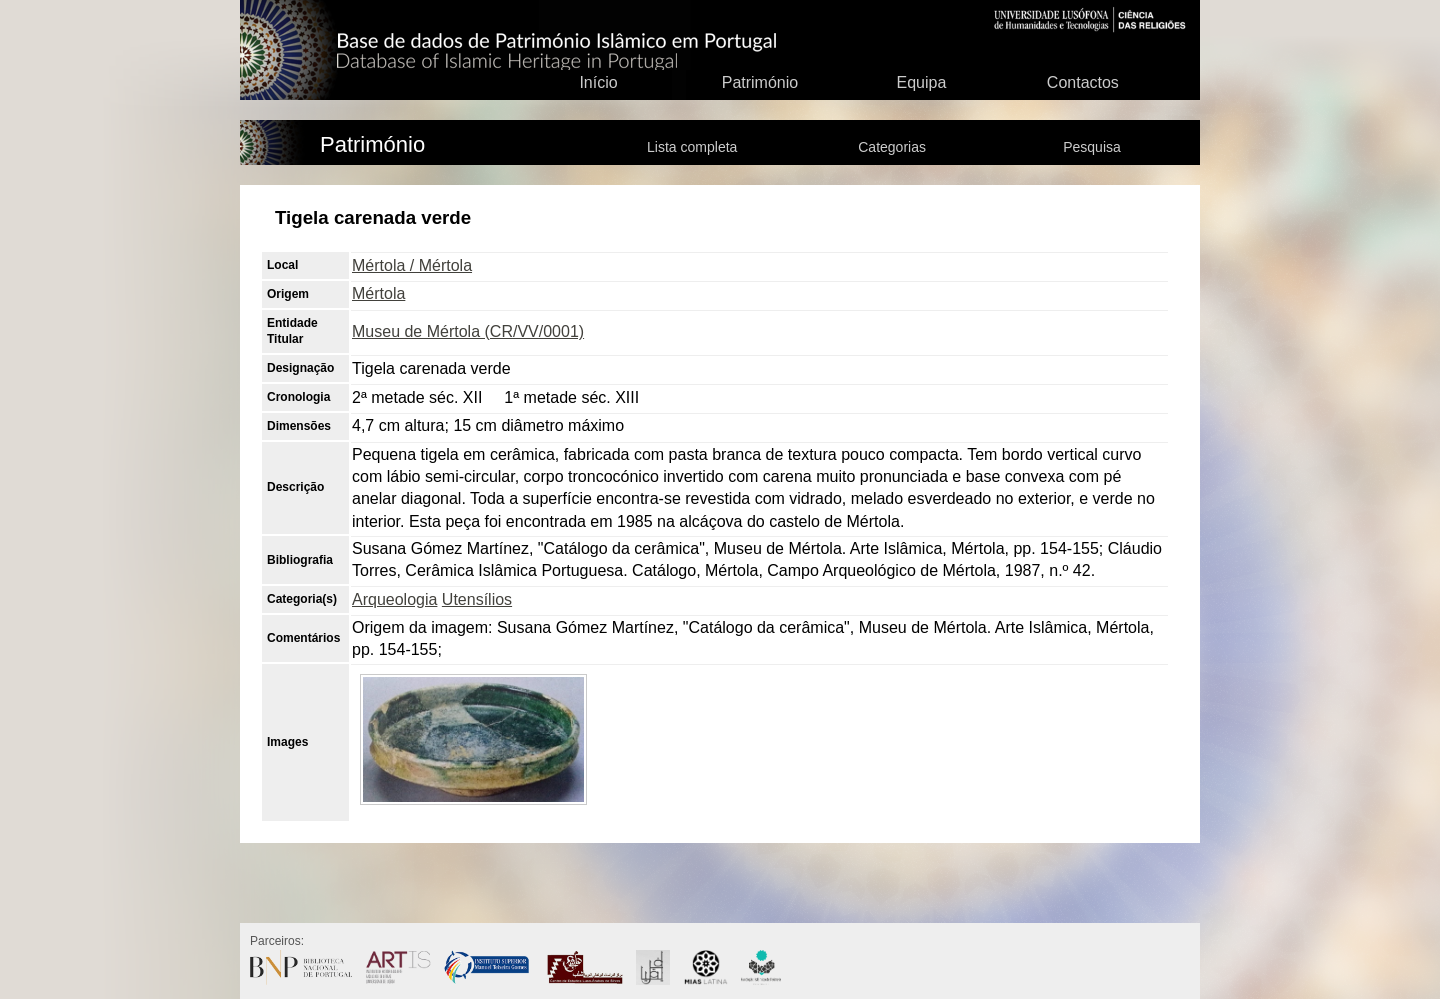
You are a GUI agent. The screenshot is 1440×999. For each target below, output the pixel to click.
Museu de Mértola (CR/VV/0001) (468, 331)
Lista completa (692, 147)
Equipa (921, 82)
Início (598, 82)
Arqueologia (394, 599)
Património (760, 82)
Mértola (378, 293)
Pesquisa (1092, 147)
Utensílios (477, 599)
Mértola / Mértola (412, 265)
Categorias (892, 147)
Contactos (1083, 82)
